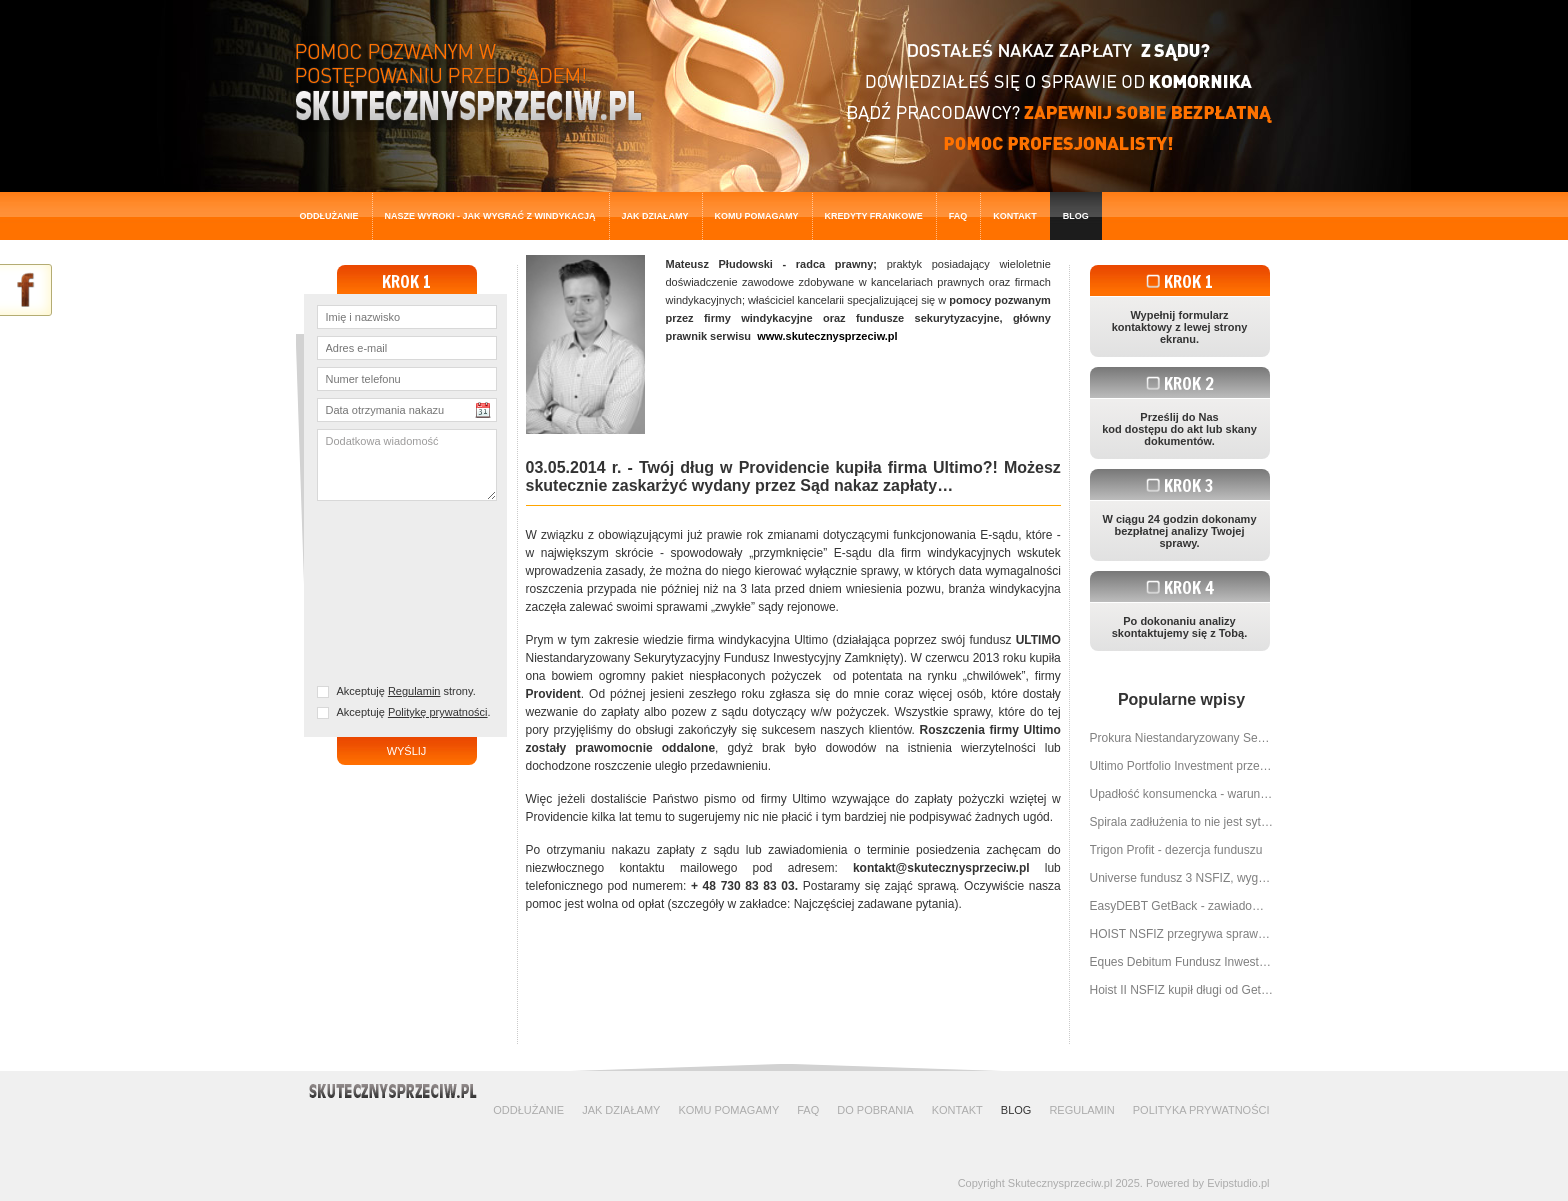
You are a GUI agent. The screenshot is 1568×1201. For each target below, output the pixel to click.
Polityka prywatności (1201, 1110)
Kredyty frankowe (874, 216)
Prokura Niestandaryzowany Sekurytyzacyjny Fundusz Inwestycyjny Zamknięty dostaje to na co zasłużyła (1182, 738)
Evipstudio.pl (1238, 1183)
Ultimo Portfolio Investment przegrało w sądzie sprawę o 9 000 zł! (1182, 766)
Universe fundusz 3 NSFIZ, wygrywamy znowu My (1182, 878)
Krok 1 (1188, 281)
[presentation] (411, 594)
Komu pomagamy (757, 216)
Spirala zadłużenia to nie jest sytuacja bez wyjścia (1182, 822)
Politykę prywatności (438, 712)
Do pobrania (875, 1110)
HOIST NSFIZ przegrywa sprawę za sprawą (1182, 934)
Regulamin (414, 691)
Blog (1076, 216)
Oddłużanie (329, 216)
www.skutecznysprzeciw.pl (827, 336)
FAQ (958, 216)
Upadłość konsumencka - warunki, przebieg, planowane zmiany (1182, 794)
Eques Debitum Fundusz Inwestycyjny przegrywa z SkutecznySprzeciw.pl (1182, 962)
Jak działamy (655, 216)
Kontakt (1014, 216)
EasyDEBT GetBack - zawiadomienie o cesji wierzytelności (1182, 906)
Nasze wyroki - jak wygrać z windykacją (490, 216)
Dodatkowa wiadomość (407, 465)
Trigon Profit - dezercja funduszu (1176, 850)
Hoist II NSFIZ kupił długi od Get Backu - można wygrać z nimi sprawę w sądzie (1182, 990)
